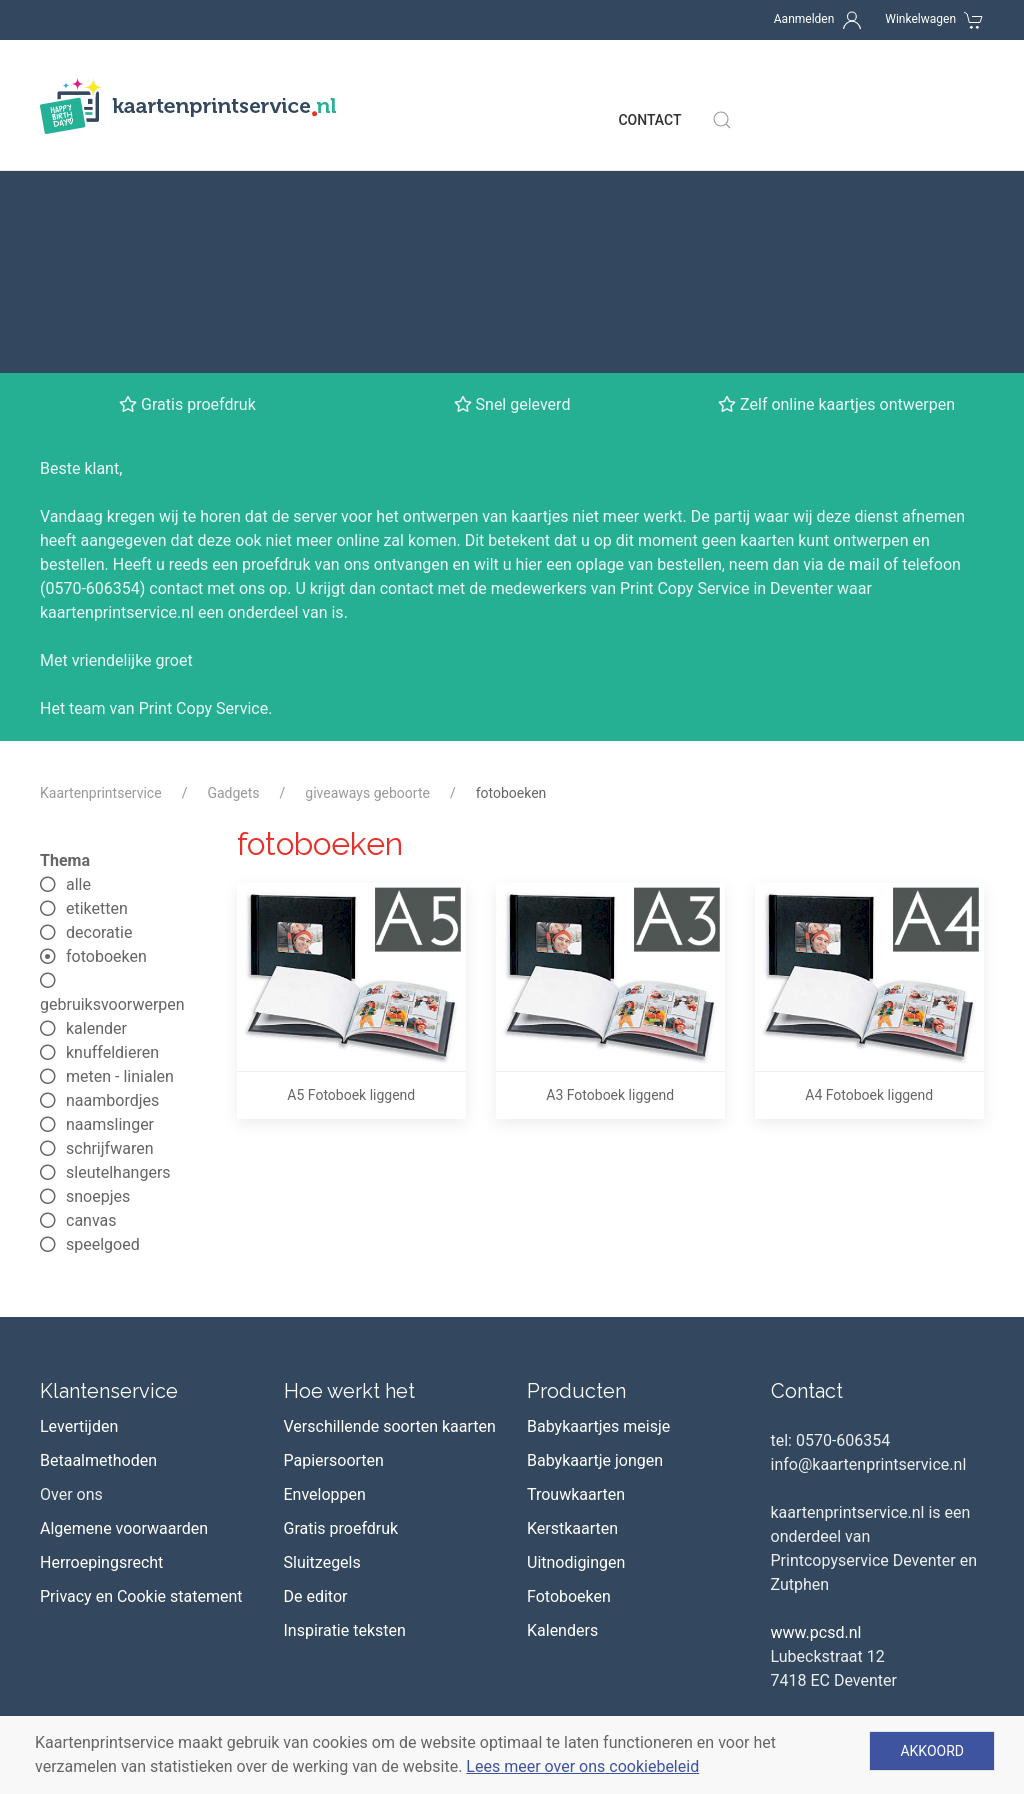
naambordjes (99, 868)
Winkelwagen (920, 19)
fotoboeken (93, 724)
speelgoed (90, 1012)
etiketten (84, 676)
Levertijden (79, 1194)
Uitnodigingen (576, 1330)
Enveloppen (325, 1262)
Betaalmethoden (98, 1228)
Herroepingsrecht (101, 1330)
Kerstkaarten (572, 1296)
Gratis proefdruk (341, 1296)
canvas (78, 988)
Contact (649, 90)
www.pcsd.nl (816, 1400)
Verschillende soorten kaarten (390, 1194)
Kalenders (562, 1398)
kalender (83, 796)
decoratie (86, 700)
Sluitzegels (322, 1330)
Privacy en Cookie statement (141, 1364)
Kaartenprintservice (101, 561)
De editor (316, 1364)
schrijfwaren (96, 916)
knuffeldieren (99, 820)
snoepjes (85, 964)
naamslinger (97, 892)
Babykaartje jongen (595, 1228)
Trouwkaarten (576, 1262)
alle (65, 652)
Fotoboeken (569, 1364)
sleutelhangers (105, 940)
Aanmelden (804, 19)
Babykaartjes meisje (598, 1194)
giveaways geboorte (367, 561)
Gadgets (233, 561)
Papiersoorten (334, 1228)
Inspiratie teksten (345, 1398)
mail (864, 332)
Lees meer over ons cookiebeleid (582, 1766)
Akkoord (932, 1751)
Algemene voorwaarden (124, 1296)
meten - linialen (107, 844)
